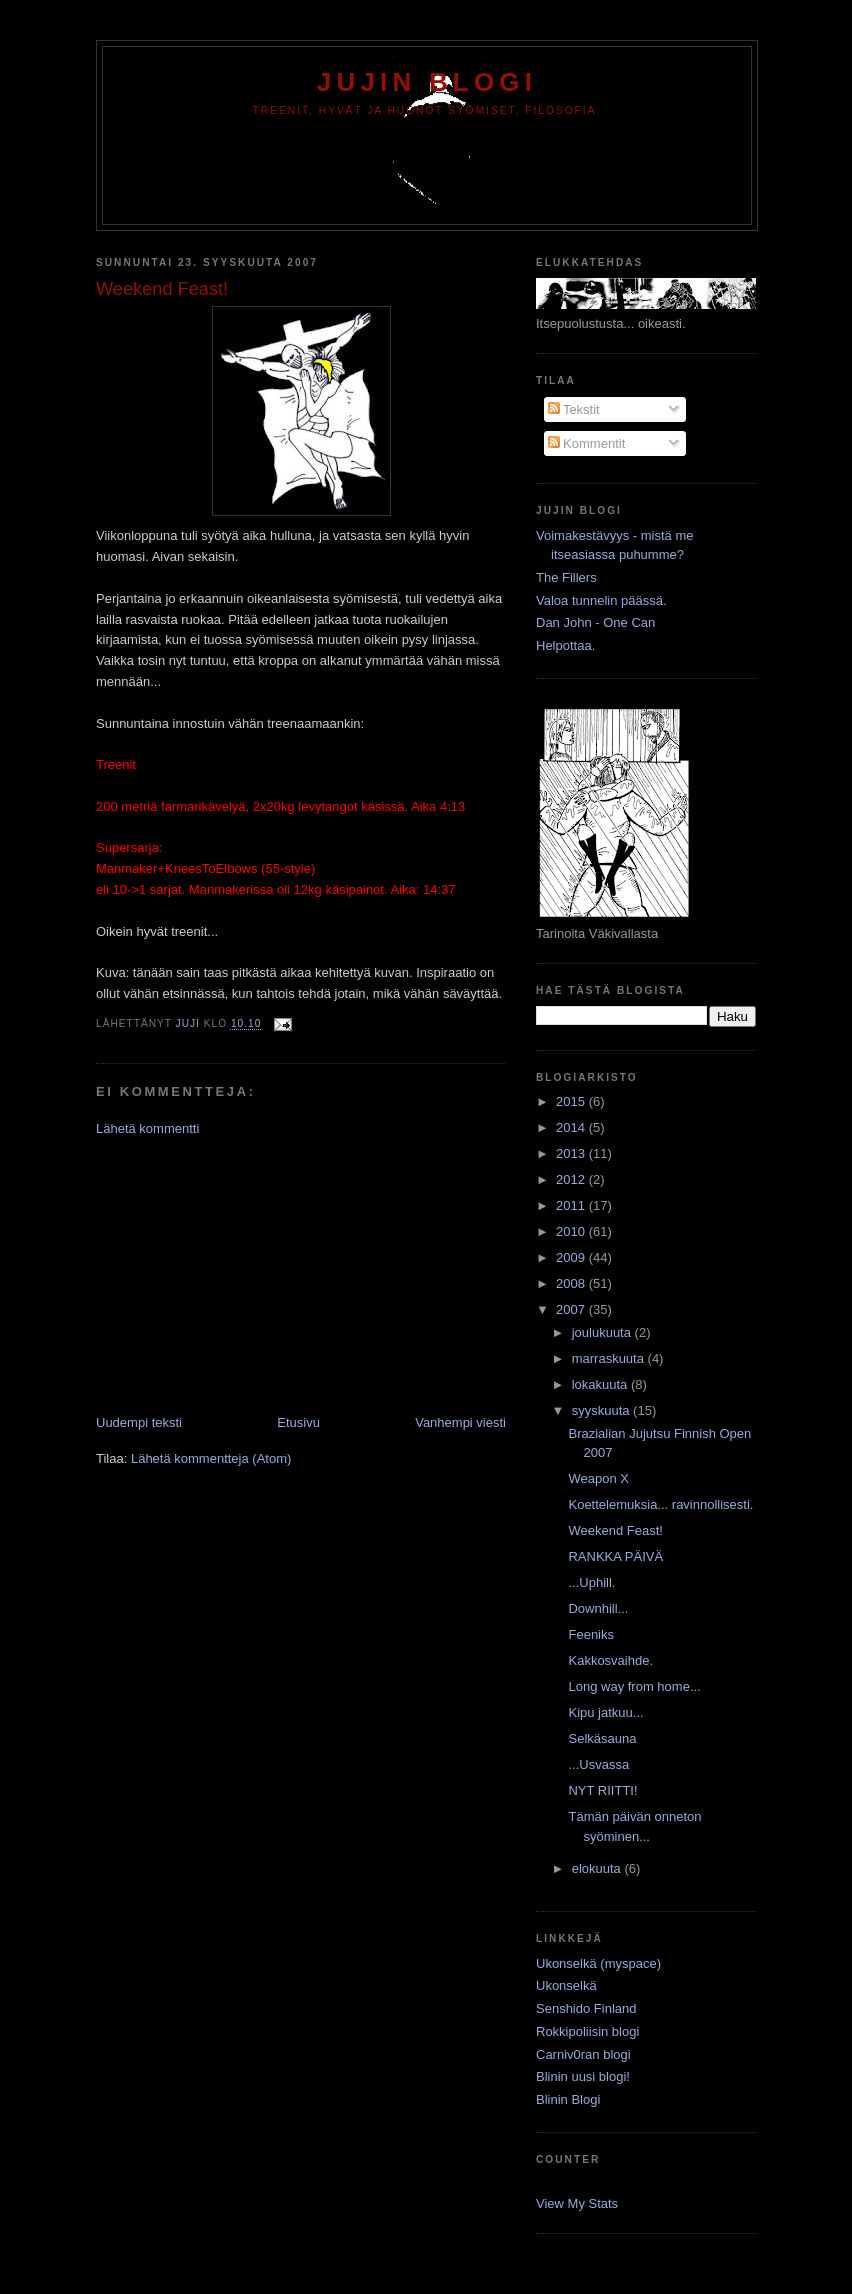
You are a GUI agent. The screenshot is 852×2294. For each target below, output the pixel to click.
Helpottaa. (565, 645)
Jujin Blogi (427, 82)
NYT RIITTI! (602, 1790)
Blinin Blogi (568, 2099)
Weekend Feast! (615, 1530)
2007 (572, 1309)
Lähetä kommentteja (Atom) (211, 1458)
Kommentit (587, 443)
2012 (572, 1179)
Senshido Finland (586, 2008)
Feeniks (591, 1634)
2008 (572, 1283)
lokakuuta (601, 1384)
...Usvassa (598, 1764)
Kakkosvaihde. (610, 1660)
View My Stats (577, 2203)
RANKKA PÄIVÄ (615, 1556)
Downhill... (598, 1608)
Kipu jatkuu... (605, 1712)
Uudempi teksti (139, 1422)
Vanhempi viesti (460, 1422)
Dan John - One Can (595, 622)
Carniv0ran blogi (583, 2054)
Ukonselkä (566, 1985)
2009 (572, 1257)
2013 (572, 1153)
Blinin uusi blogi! (583, 2076)
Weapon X (598, 1478)
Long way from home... (634, 1686)
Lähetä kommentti (147, 1128)
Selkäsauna (602, 1738)
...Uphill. (591, 1582)
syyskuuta (602, 1410)
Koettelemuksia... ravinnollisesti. (660, 1504)
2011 (572, 1205)
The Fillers (566, 577)
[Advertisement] (246, 1274)
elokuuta (598, 1868)
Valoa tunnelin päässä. (601, 600)
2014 (572, 1127)
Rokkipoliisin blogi (587, 2031)
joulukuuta (603, 1332)
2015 (572, 1101)
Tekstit (574, 409)
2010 (572, 1231)
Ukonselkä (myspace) (598, 1963)
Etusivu (298, 1422)
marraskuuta (610, 1358)
